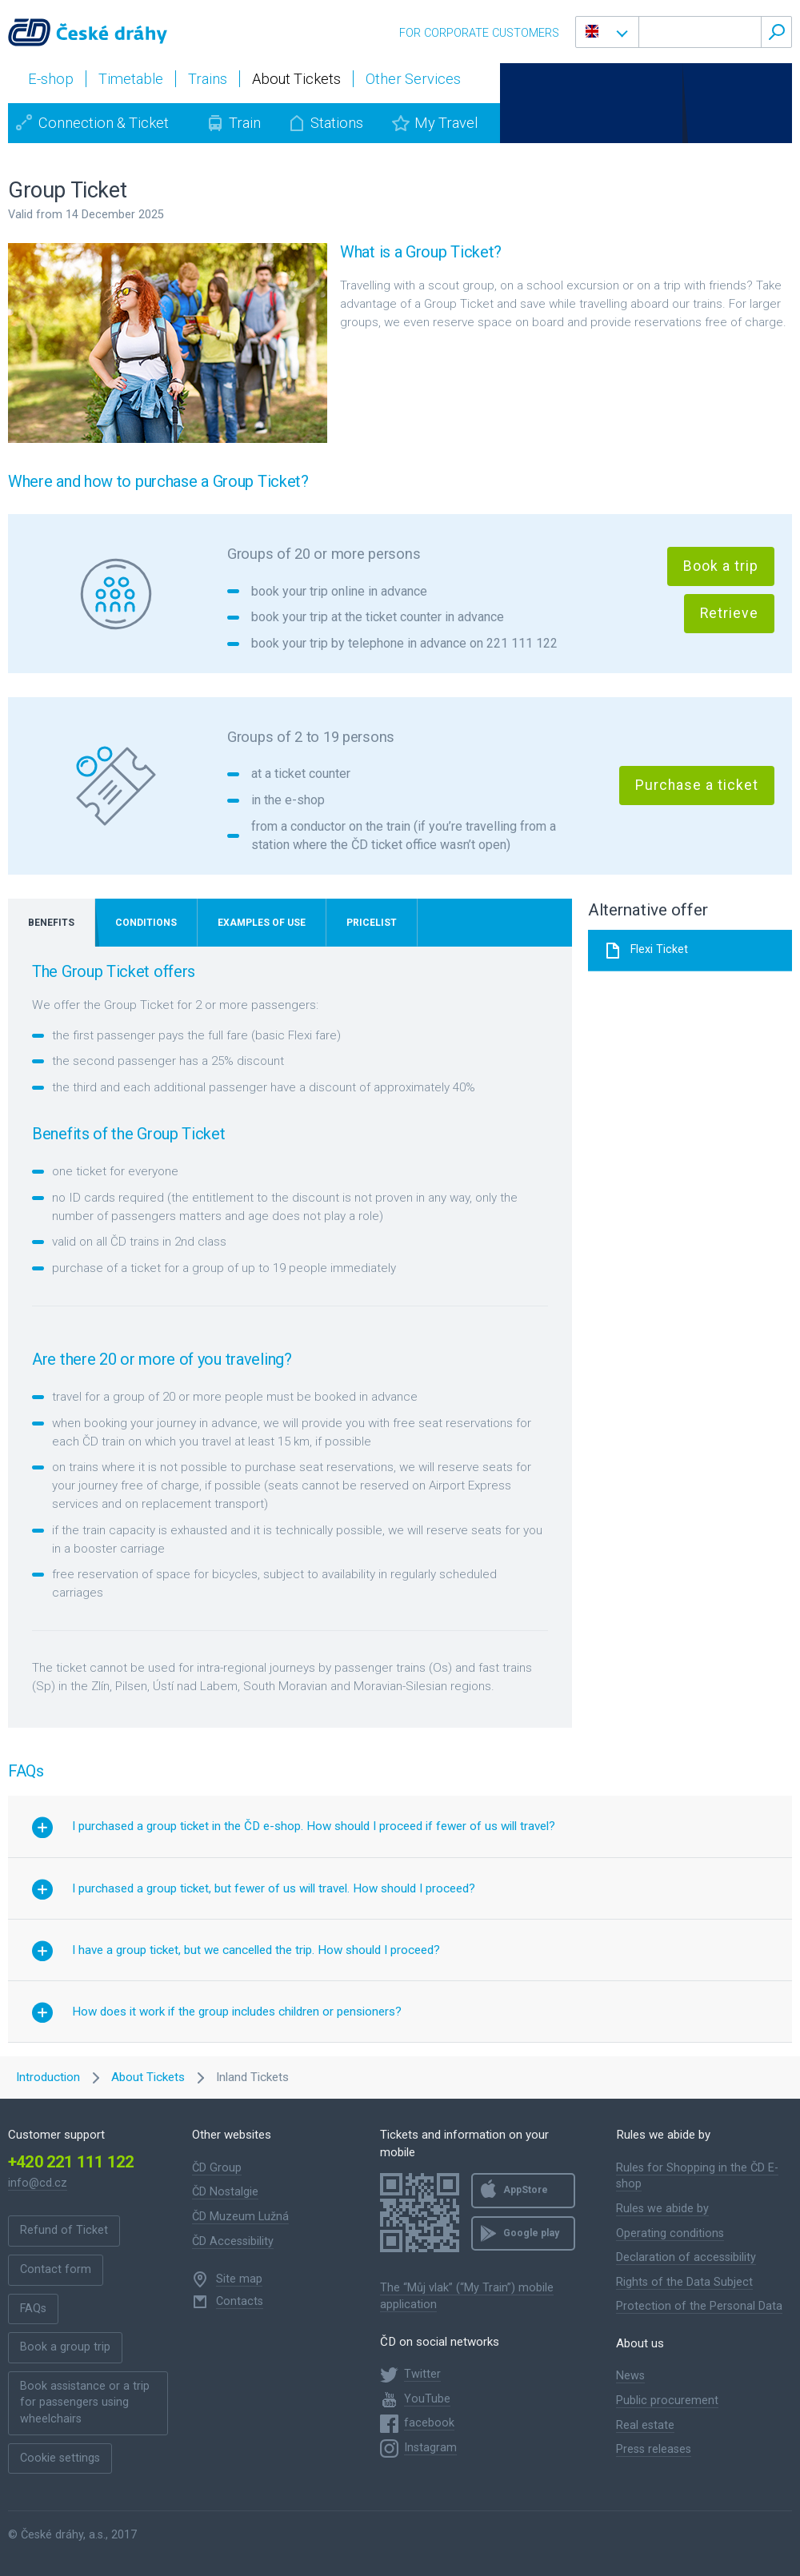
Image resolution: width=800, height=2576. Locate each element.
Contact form (55, 2269)
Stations (336, 122)
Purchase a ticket (696, 785)
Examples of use (262, 922)
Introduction (48, 2077)
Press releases (653, 2449)
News (630, 2376)
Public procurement (667, 2400)
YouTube (427, 2399)
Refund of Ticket (64, 2230)
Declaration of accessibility (686, 2257)
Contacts (239, 2301)
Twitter (422, 2374)
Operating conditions (670, 2233)
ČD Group (217, 2168)
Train (245, 122)
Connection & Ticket (103, 122)
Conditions (146, 922)
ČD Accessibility (233, 2241)
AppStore (525, 2189)
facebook (429, 2423)
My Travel (446, 122)
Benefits (51, 922)
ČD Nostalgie (225, 2192)
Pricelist (371, 922)
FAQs (33, 2308)
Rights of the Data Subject (684, 2282)
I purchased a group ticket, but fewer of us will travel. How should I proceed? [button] (273, 1888)
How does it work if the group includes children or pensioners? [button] (237, 2011)
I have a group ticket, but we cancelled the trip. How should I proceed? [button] (256, 1950)
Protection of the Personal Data (699, 2306)
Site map (239, 2279)
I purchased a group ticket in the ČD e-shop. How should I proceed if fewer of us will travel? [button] (313, 1826)
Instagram (430, 2447)
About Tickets (148, 2077)
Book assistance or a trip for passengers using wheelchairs (85, 2402)
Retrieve (729, 613)
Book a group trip (65, 2347)
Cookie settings (60, 2458)
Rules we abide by (662, 2208)
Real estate (645, 2425)
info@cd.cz (37, 2183)
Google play (531, 2233)
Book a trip (720, 566)
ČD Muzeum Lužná (240, 2216)
